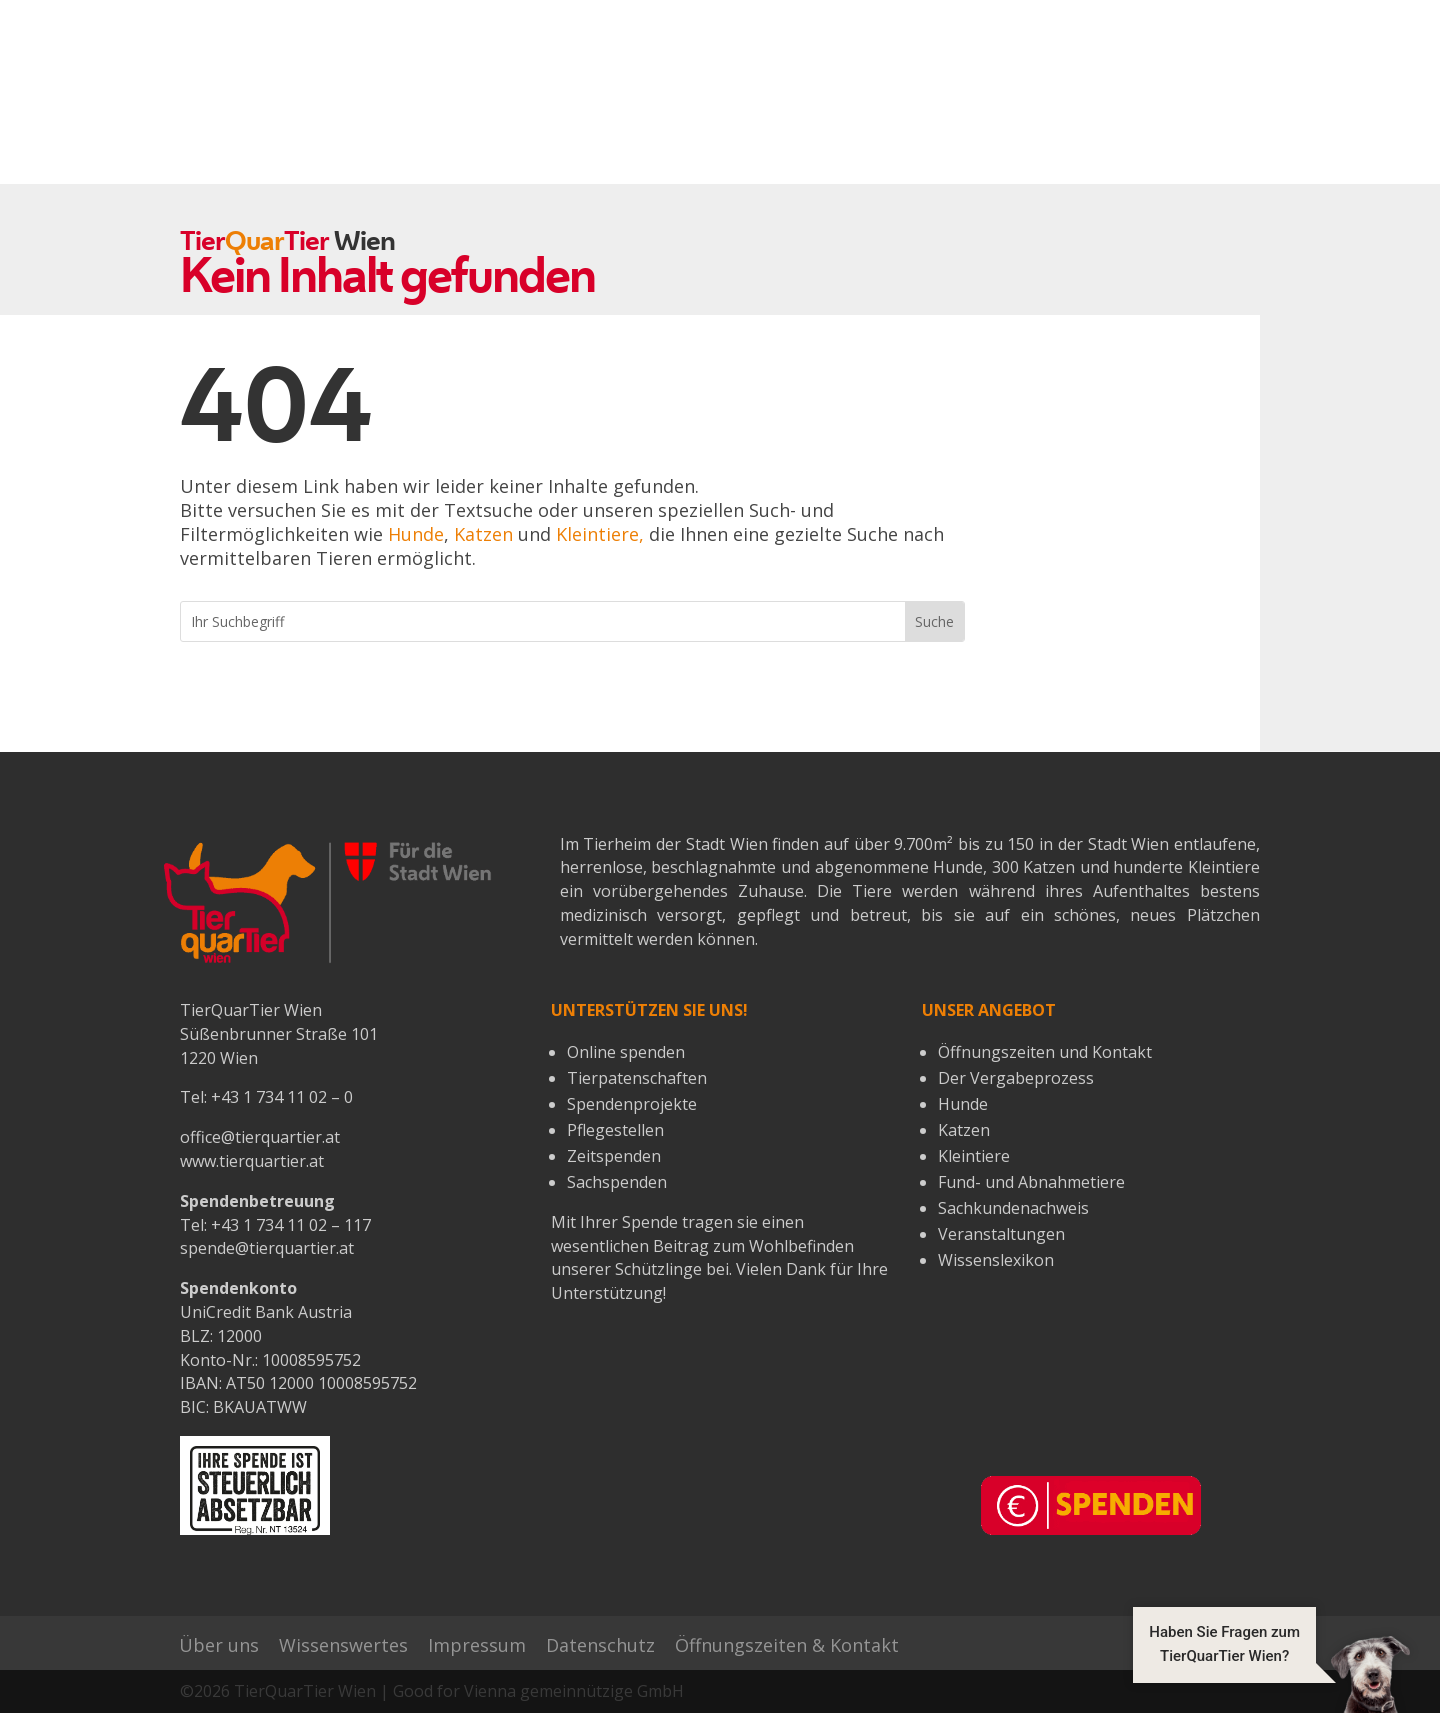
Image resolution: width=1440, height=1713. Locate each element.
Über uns (219, 1645)
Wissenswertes (343, 1645)
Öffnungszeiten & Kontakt (787, 1645)
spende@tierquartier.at (267, 1248)
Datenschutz (600, 1645)
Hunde (416, 534)
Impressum (477, 1645)
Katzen (483, 534)
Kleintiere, (600, 534)
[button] (1271, 1673)
